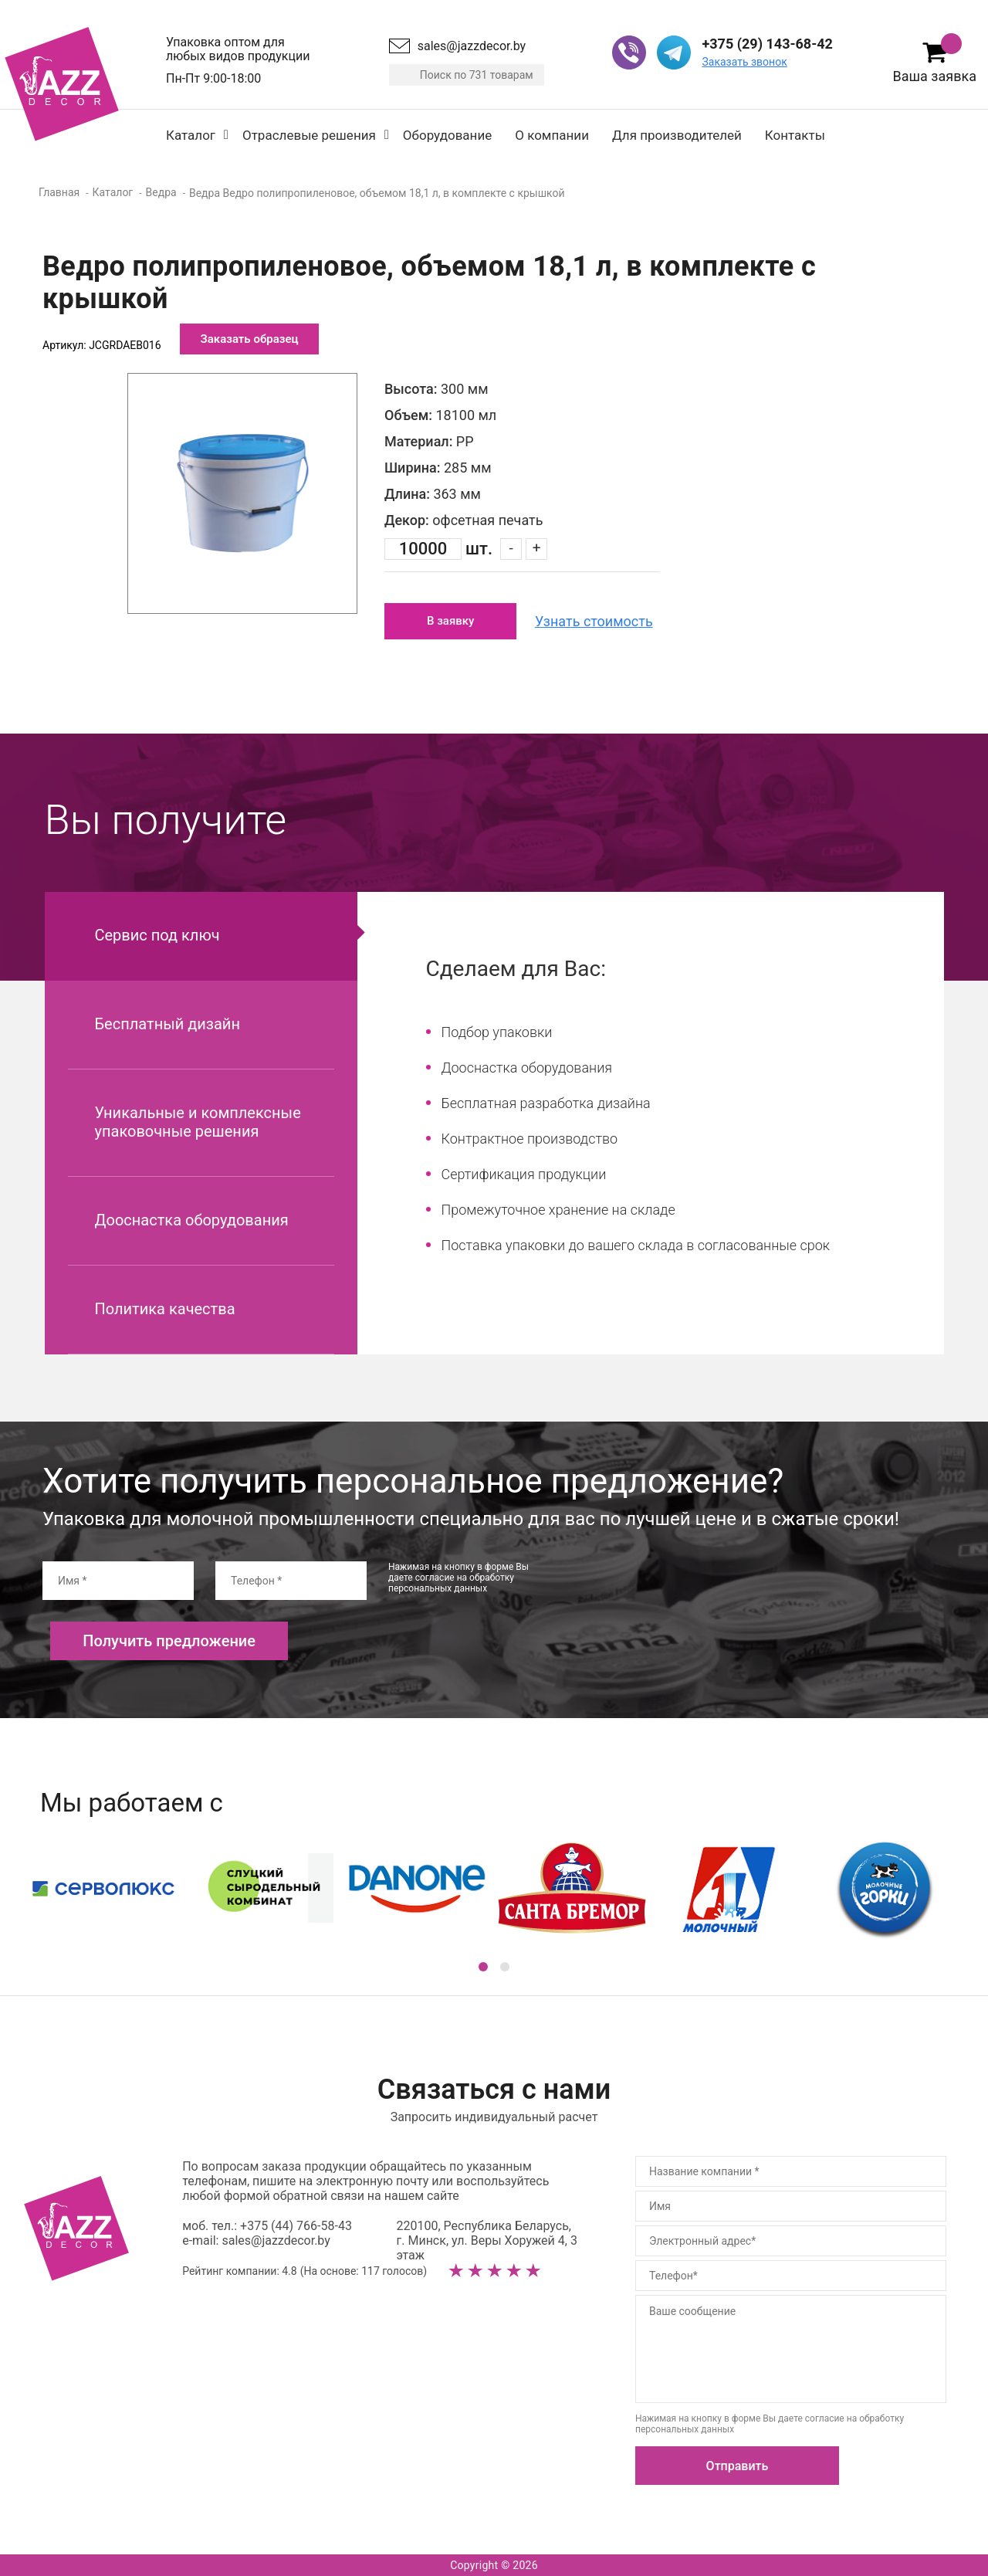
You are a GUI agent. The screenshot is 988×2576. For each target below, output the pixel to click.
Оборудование (447, 135)
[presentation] (681, 1591)
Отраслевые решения (309, 135)
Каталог (190, 135)
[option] (242, 493)
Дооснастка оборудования (192, 1220)
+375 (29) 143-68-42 (767, 44)
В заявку (450, 621)
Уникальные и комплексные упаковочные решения (198, 1122)
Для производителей (677, 135)
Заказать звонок (744, 62)
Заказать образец (250, 339)
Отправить (737, 2466)
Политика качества (165, 1309)
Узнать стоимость (594, 621)
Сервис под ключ (157, 935)
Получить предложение (169, 1641)
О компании (552, 135)
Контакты (795, 135)
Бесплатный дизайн (167, 1024)
